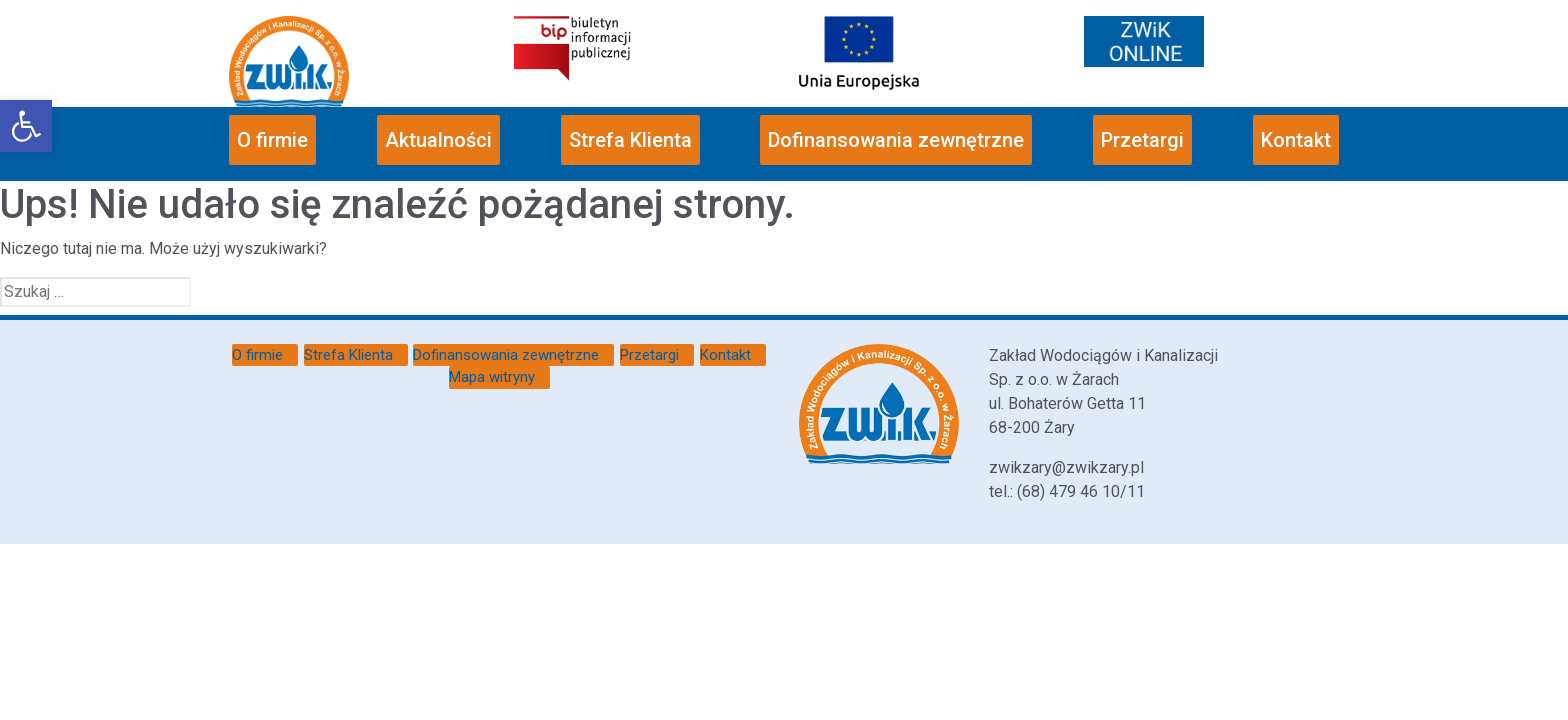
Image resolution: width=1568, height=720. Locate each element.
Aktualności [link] (438, 140)
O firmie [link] (272, 140)
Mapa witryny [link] (492, 377)
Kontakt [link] (1296, 140)
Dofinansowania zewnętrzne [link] (896, 140)
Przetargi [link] (1142, 140)
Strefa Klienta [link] (630, 140)
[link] (26, 126)
